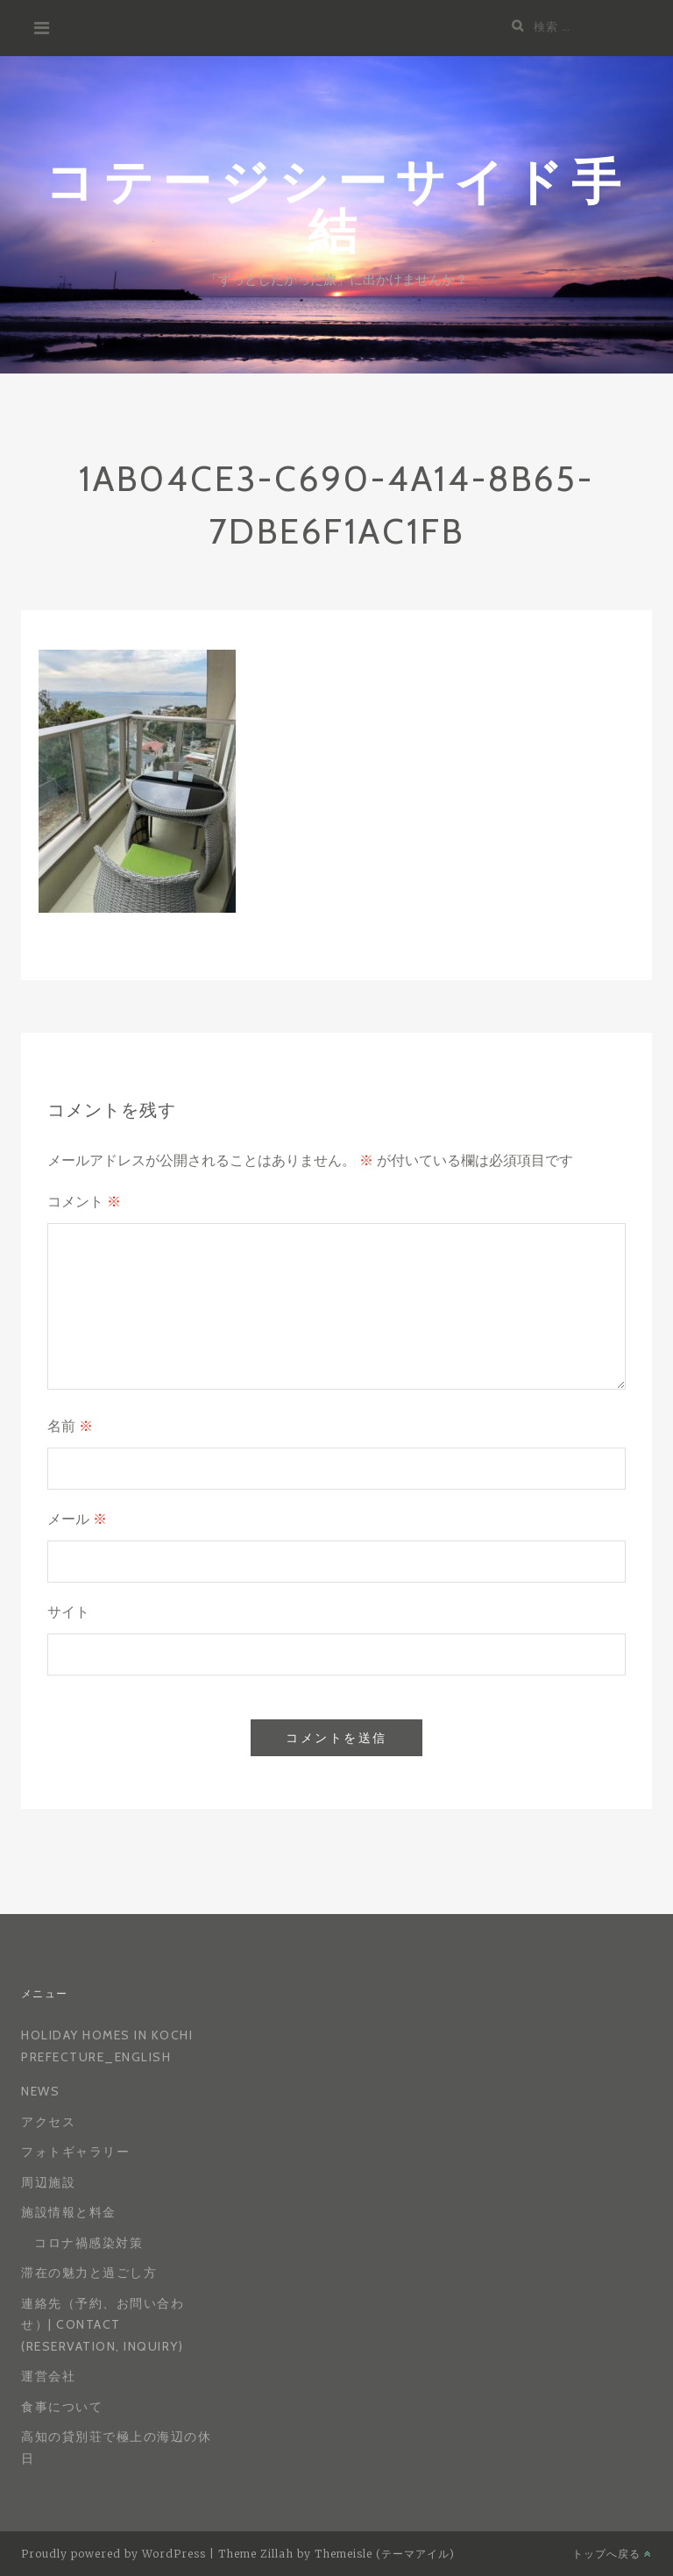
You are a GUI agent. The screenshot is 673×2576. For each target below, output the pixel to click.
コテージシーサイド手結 (337, 205)
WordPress (174, 2553)
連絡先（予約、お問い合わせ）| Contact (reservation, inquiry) (102, 2324)
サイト (68, 1612)
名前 (70, 1426)
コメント (84, 1201)
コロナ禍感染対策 (88, 2243)
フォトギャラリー (75, 2152)
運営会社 (48, 2376)
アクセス (48, 2122)
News (40, 2091)
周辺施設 (48, 2182)
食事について (62, 2407)
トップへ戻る (612, 2553)
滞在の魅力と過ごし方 (89, 2273)
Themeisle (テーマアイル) (385, 2553)
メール (77, 1519)
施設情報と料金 (69, 2212)
